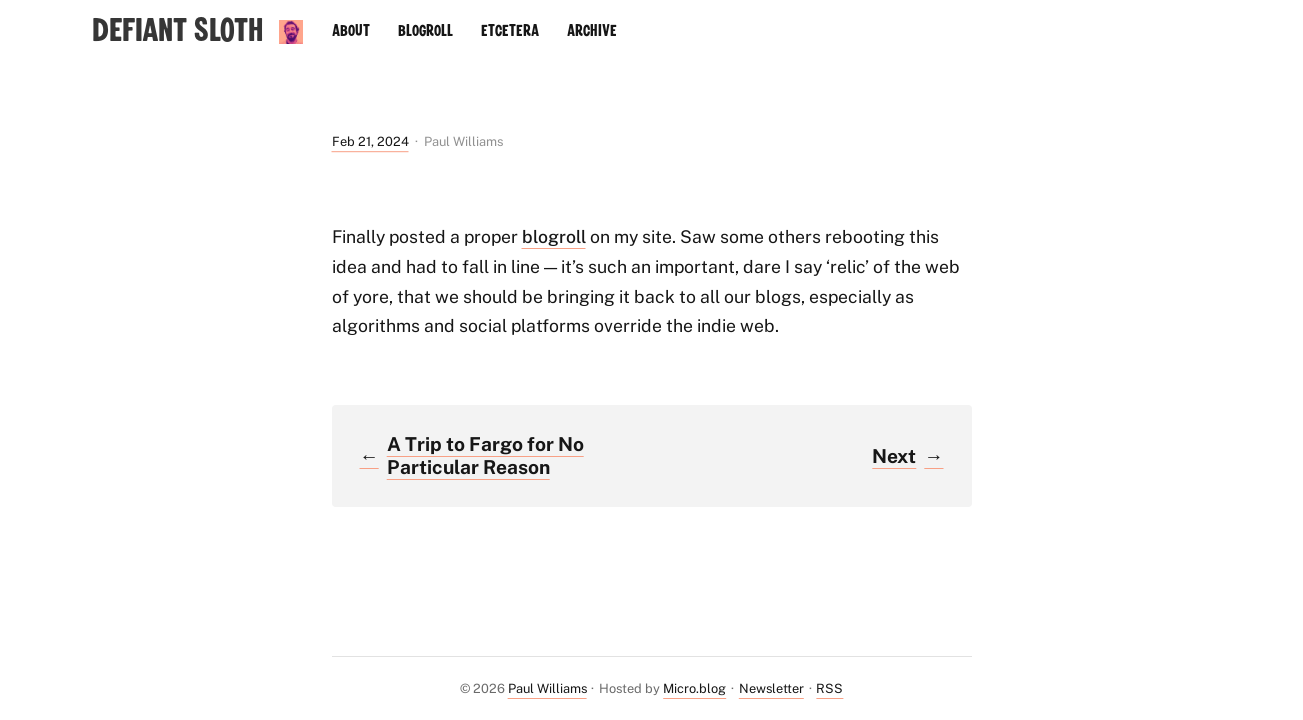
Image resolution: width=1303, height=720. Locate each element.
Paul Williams (547, 688)
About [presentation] (351, 31)
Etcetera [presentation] (510, 31)
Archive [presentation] (592, 31)
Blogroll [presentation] (425, 31)
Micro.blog (694, 688)
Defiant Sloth (177, 31)
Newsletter (771, 688)
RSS (829, 688)
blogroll (554, 236)
